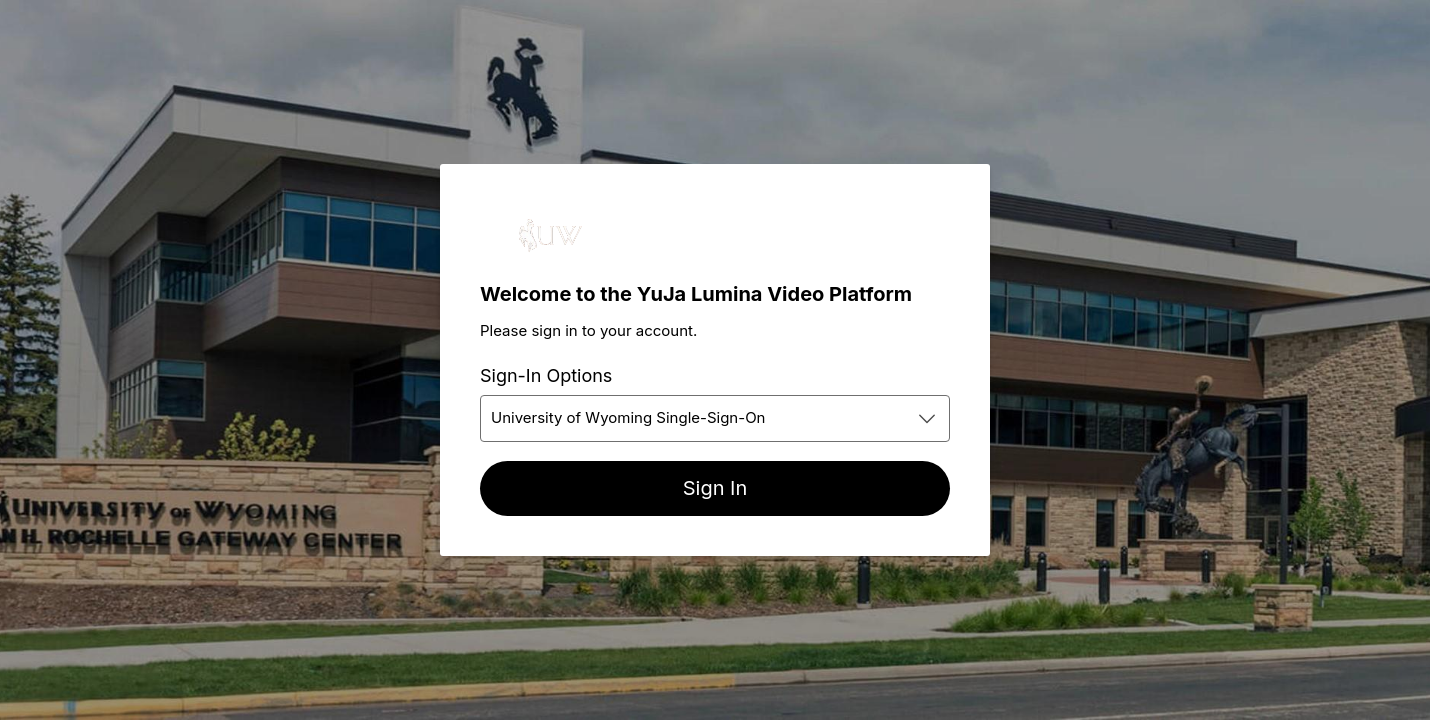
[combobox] (715, 418)
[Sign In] (715, 488)
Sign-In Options (546, 375)
